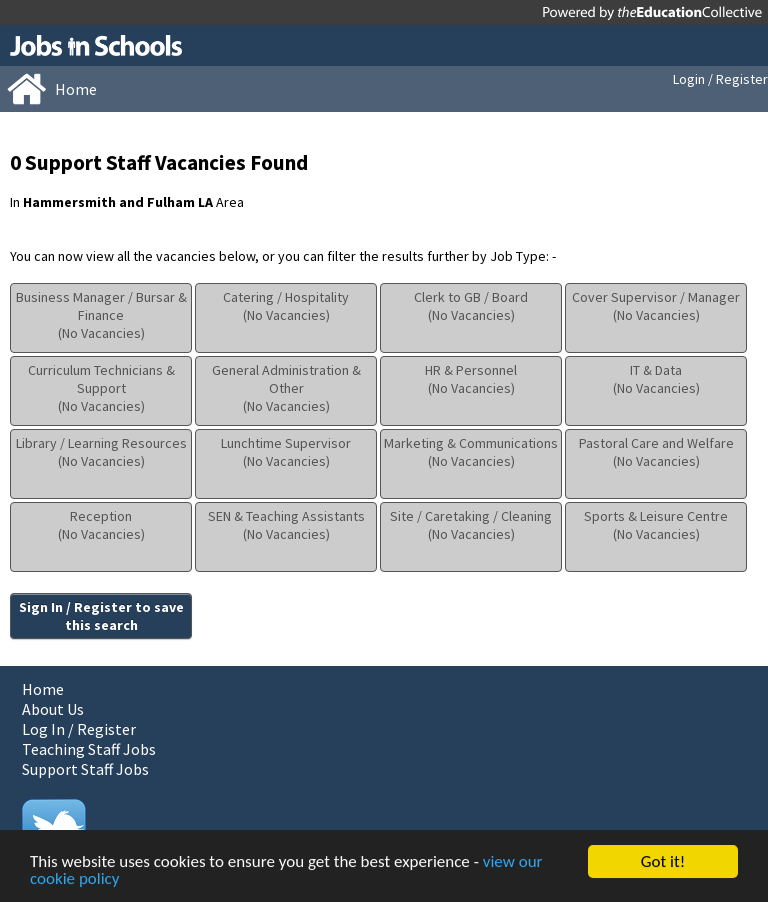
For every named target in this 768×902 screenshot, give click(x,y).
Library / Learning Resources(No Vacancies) (101, 452)
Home (43, 689)
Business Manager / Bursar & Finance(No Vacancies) (101, 315)
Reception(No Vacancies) (101, 525)
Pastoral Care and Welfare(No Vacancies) (656, 452)
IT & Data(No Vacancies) (656, 379)
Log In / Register (79, 729)
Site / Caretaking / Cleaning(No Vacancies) (471, 525)
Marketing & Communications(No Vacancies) (471, 452)
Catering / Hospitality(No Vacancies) (286, 306)
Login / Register (720, 79)
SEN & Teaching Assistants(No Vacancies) (286, 525)
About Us (53, 709)
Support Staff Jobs (85, 769)
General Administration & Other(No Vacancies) (286, 388)
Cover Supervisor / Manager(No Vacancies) (656, 306)
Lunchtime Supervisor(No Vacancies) (286, 452)
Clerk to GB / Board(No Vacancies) (471, 306)
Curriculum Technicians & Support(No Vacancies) (101, 388)
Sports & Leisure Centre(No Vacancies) (656, 525)
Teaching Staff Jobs (89, 749)
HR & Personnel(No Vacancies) (471, 379)
